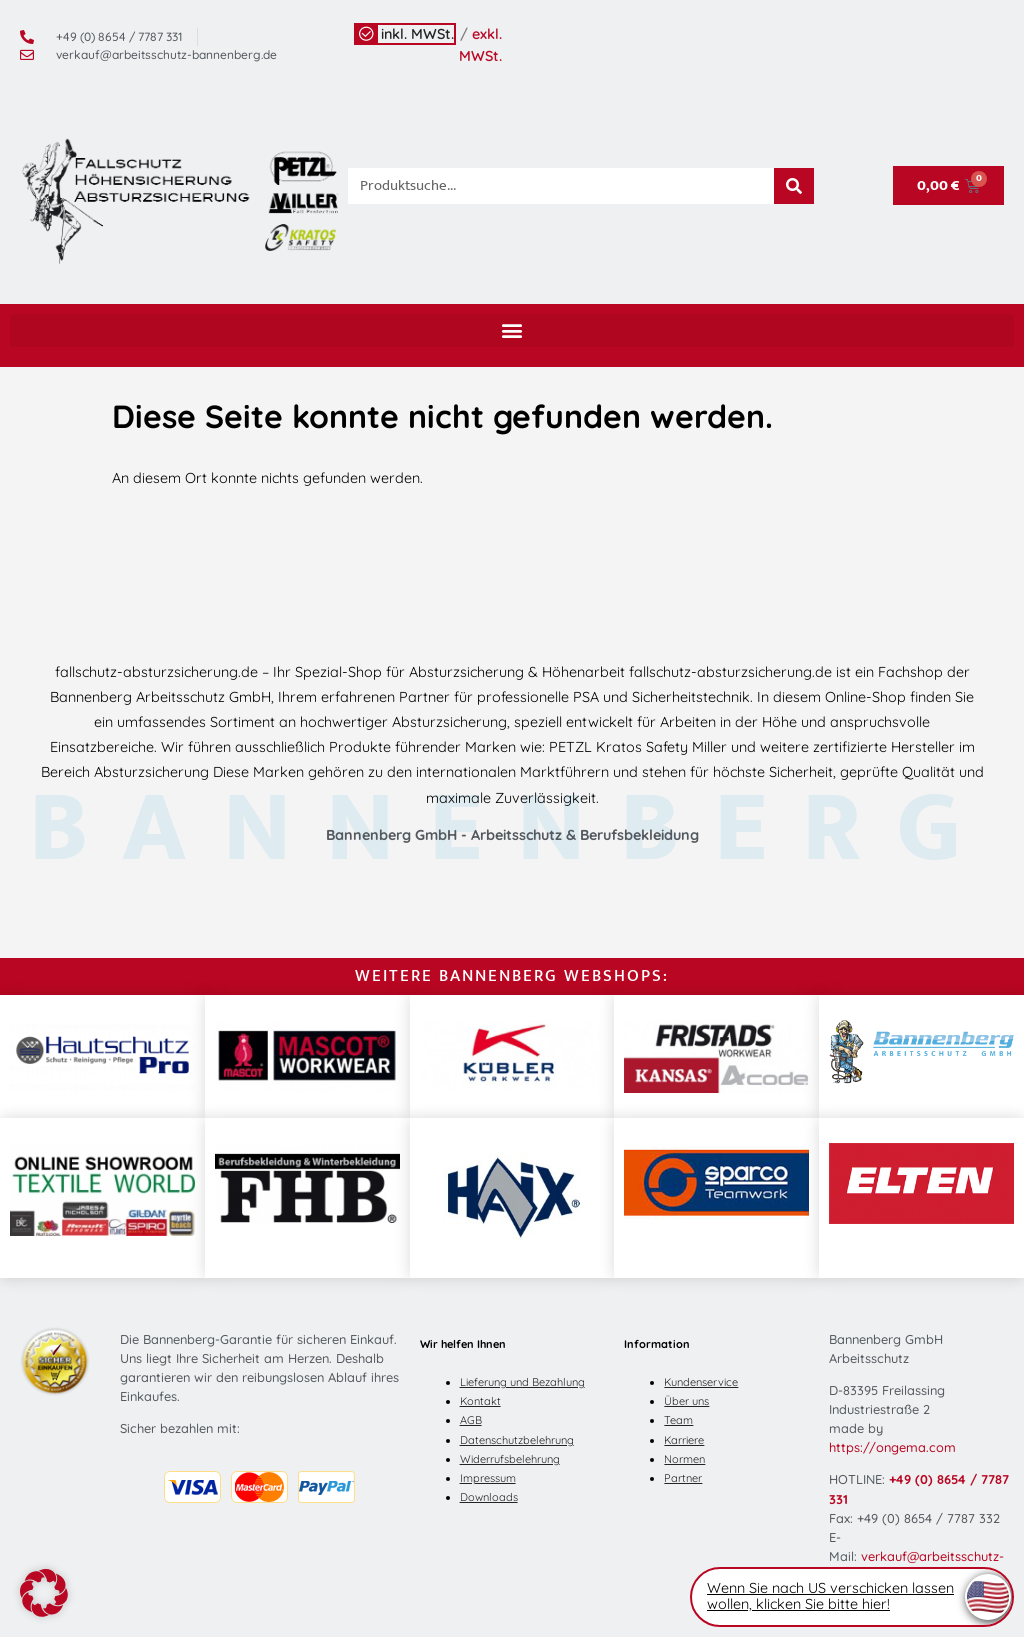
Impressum (488, 1478)
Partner (683, 1478)
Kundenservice (701, 1382)
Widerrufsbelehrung (510, 1459)
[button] (512, 330)
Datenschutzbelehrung (517, 1440)
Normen (684, 1459)
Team (678, 1420)
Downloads (489, 1497)
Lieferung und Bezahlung (522, 1382)
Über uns (686, 1401)
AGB (471, 1420)
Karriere (684, 1440)
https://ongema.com (892, 1447)
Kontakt (480, 1401)
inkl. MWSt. (417, 34)
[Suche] (794, 186)
